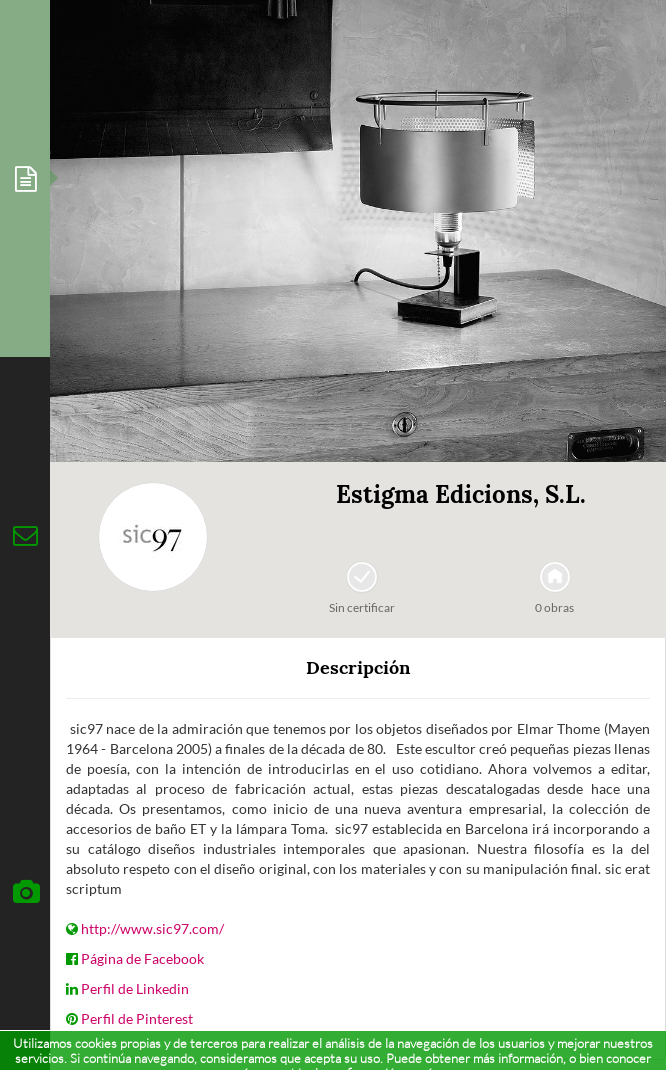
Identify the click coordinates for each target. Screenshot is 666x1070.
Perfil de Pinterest (137, 1018)
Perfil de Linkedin (135, 988)
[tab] (25, 178)
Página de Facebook (142, 958)
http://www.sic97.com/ (152, 928)
